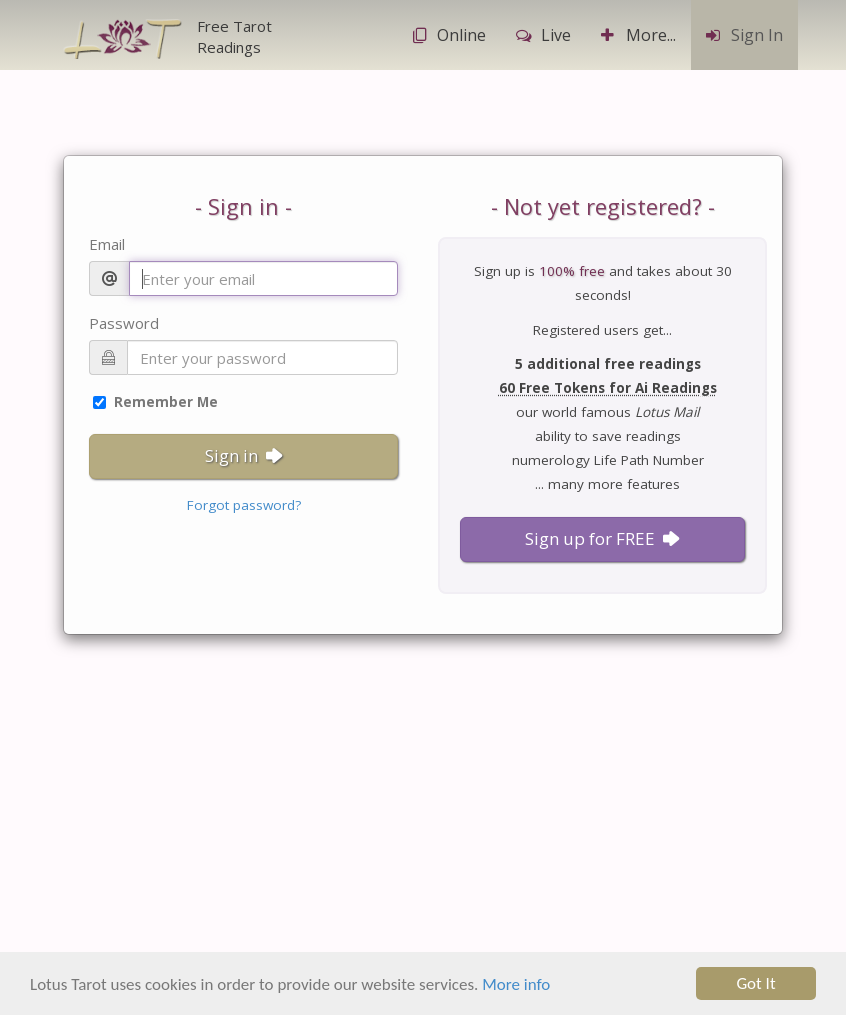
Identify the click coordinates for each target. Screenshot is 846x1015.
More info (516, 986)
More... (638, 35)
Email (107, 244)
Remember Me (155, 402)
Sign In (744, 35)
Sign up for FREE (602, 538)
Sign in (244, 455)
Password (124, 323)
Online (449, 35)
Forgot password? (244, 505)
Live (543, 35)
